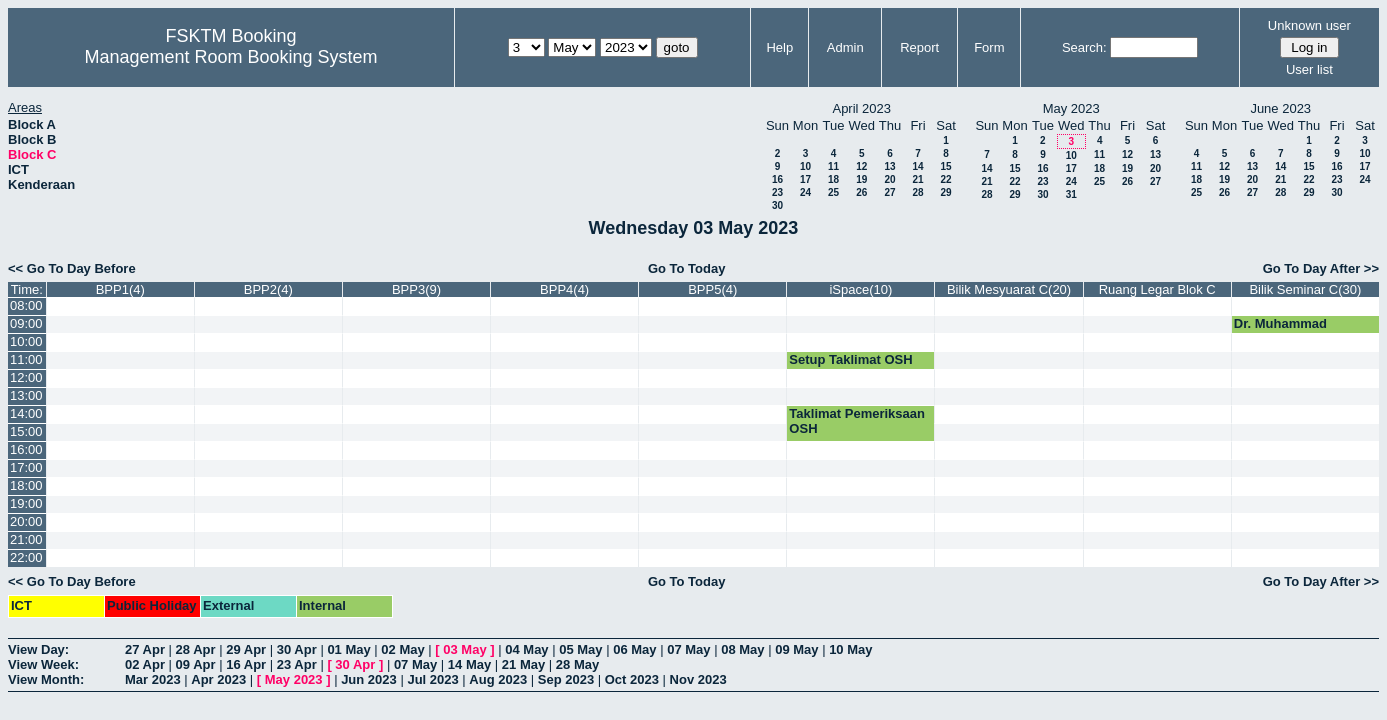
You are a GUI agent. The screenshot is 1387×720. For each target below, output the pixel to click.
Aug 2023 (498, 679)
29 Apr (246, 649)
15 (945, 166)
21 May (523, 664)
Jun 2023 (369, 679)
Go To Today (687, 268)
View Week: (43, 664)
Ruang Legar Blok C (1157, 289)
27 (889, 192)
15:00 (26, 431)
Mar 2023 (153, 679)
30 (777, 205)
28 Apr (196, 649)
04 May (526, 649)
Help (779, 47)
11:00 (26, 359)
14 (917, 166)
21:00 (26, 539)
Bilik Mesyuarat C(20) (1009, 289)
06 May (634, 649)
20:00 (26, 521)
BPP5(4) (712, 289)
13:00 (26, 395)
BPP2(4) (268, 289)
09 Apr (196, 664)
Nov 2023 (698, 679)
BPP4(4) (564, 289)
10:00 (26, 341)
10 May (850, 649)
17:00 (26, 467)
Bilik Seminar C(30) (1305, 289)
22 (945, 179)
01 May (348, 649)
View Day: (38, 649)
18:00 (26, 485)
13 (889, 166)
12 (861, 166)
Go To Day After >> (1321, 268)
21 (917, 179)
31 (1071, 194)
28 (917, 192)
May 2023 (294, 679)
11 (833, 166)
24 (805, 192)
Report (919, 47)
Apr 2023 (218, 679)
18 (833, 179)
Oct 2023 (632, 679)
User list (1309, 69)
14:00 (26, 413)
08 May (742, 649)
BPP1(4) (120, 289)
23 (777, 192)
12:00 (26, 377)
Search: (1084, 47)
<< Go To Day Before (72, 268)
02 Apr (145, 664)
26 (861, 192)
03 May (464, 649)
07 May (688, 649)
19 (861, 179)
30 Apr (297, 649)
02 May (402, 649)
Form (989, 47)
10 (805, 166)
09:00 (26, 323)
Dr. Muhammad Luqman (1280, 331)
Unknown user (1309, 25)
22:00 (26, 557)
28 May (577, 664)
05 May (580, 649)
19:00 (26, 503)
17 (805, 179)
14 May (469, 664)
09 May (796, 649)
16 (777, 179)
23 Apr (297, 664)
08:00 (26, 305)
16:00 (26, 449)
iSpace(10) (860, 289)
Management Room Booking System (230, 57)
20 (889, 179)
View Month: (46, 679)
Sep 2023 (566, 679)
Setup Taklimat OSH (850, 359)
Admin (845, 47)
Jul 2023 (432, 679)
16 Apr (246, 664)
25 (833, 192)
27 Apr (145, 649)
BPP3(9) (416, 289)
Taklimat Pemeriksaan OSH (857, 421)
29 (945, 192)
